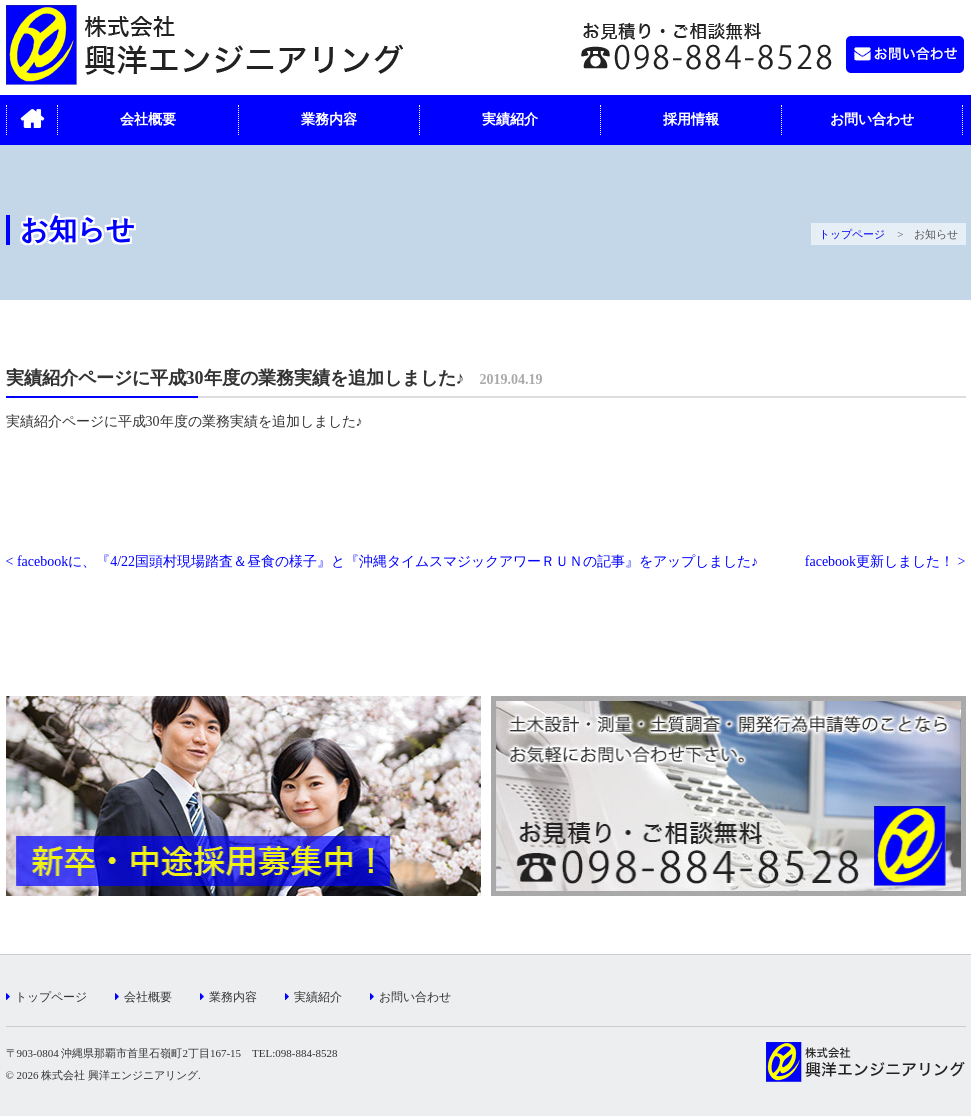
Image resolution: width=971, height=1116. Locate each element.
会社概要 (148, 119)
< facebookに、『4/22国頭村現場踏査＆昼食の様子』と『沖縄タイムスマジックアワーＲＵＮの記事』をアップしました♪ (382, 561)
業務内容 (329, 119)
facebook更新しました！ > (885, 561)
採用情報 (691, 119)
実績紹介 (510, 119)
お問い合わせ (872, 119)
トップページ (852, 234)
